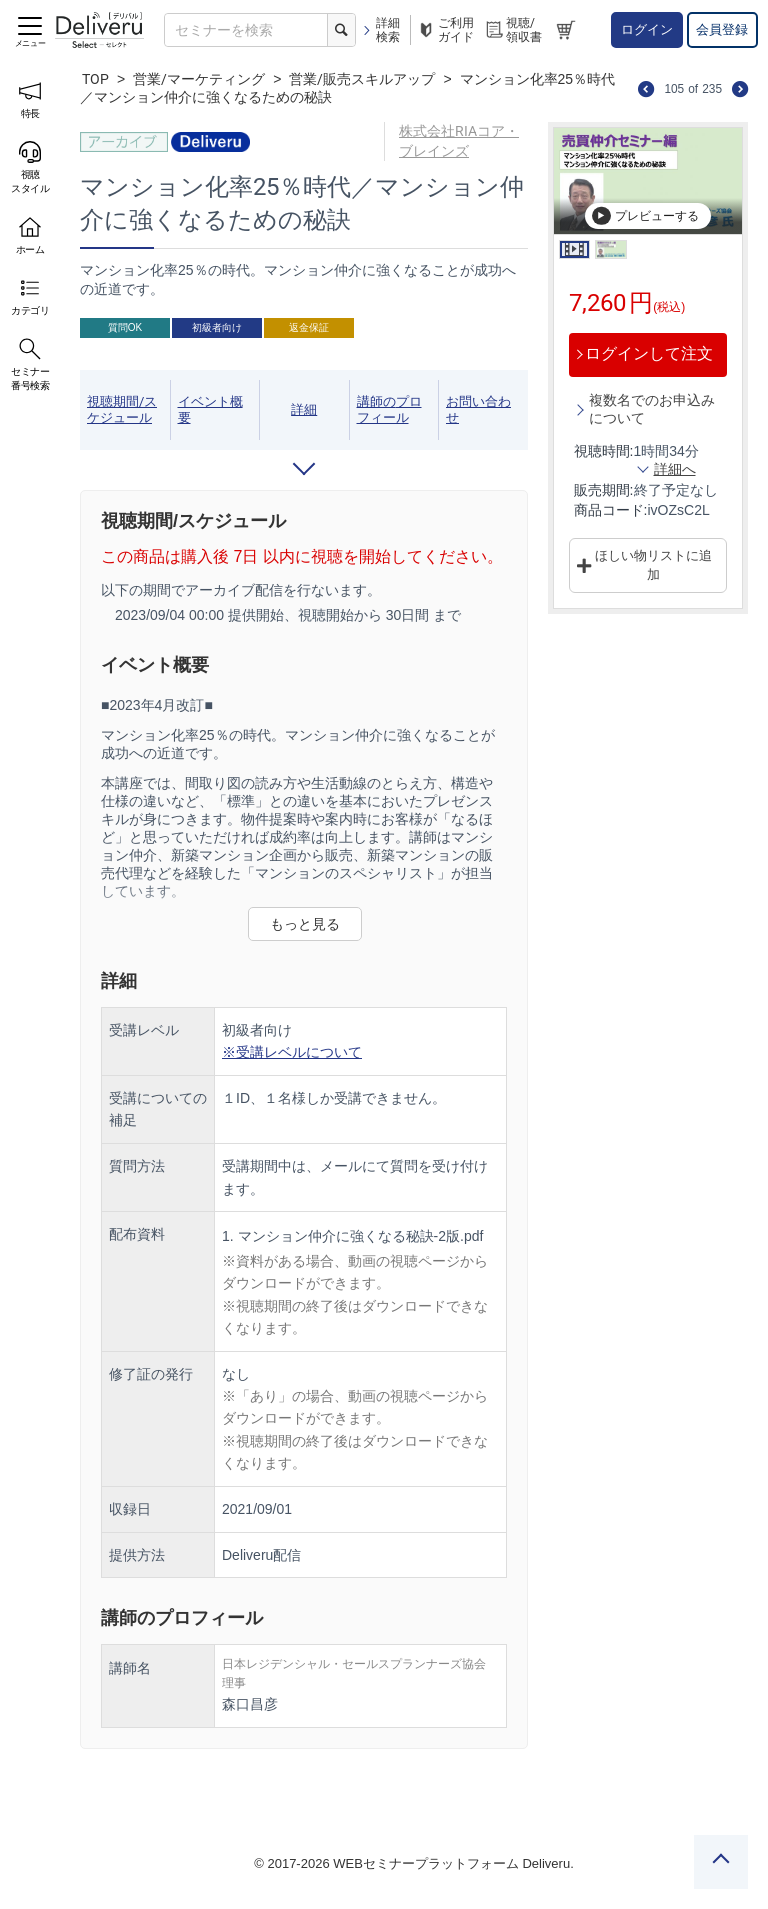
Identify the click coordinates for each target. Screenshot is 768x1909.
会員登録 (722, 29)
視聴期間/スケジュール (122, 409)
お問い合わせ (478, 409)
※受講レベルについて (292, 1052)
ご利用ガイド (445, 30)
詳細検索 (380, 30)
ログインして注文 (649, 353)
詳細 (304, 409)
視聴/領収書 (513, 30)
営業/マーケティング (199, 79)
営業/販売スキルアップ (362, 79)
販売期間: (604, 490)
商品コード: (611, 510)
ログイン (647, 29)
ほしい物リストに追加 (653, 565)
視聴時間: (604, 451)
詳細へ (675, 469)
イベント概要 (210, 409)
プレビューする (645, 216)
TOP (95, 79)
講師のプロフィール (389, 409)
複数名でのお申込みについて (652, 409)
